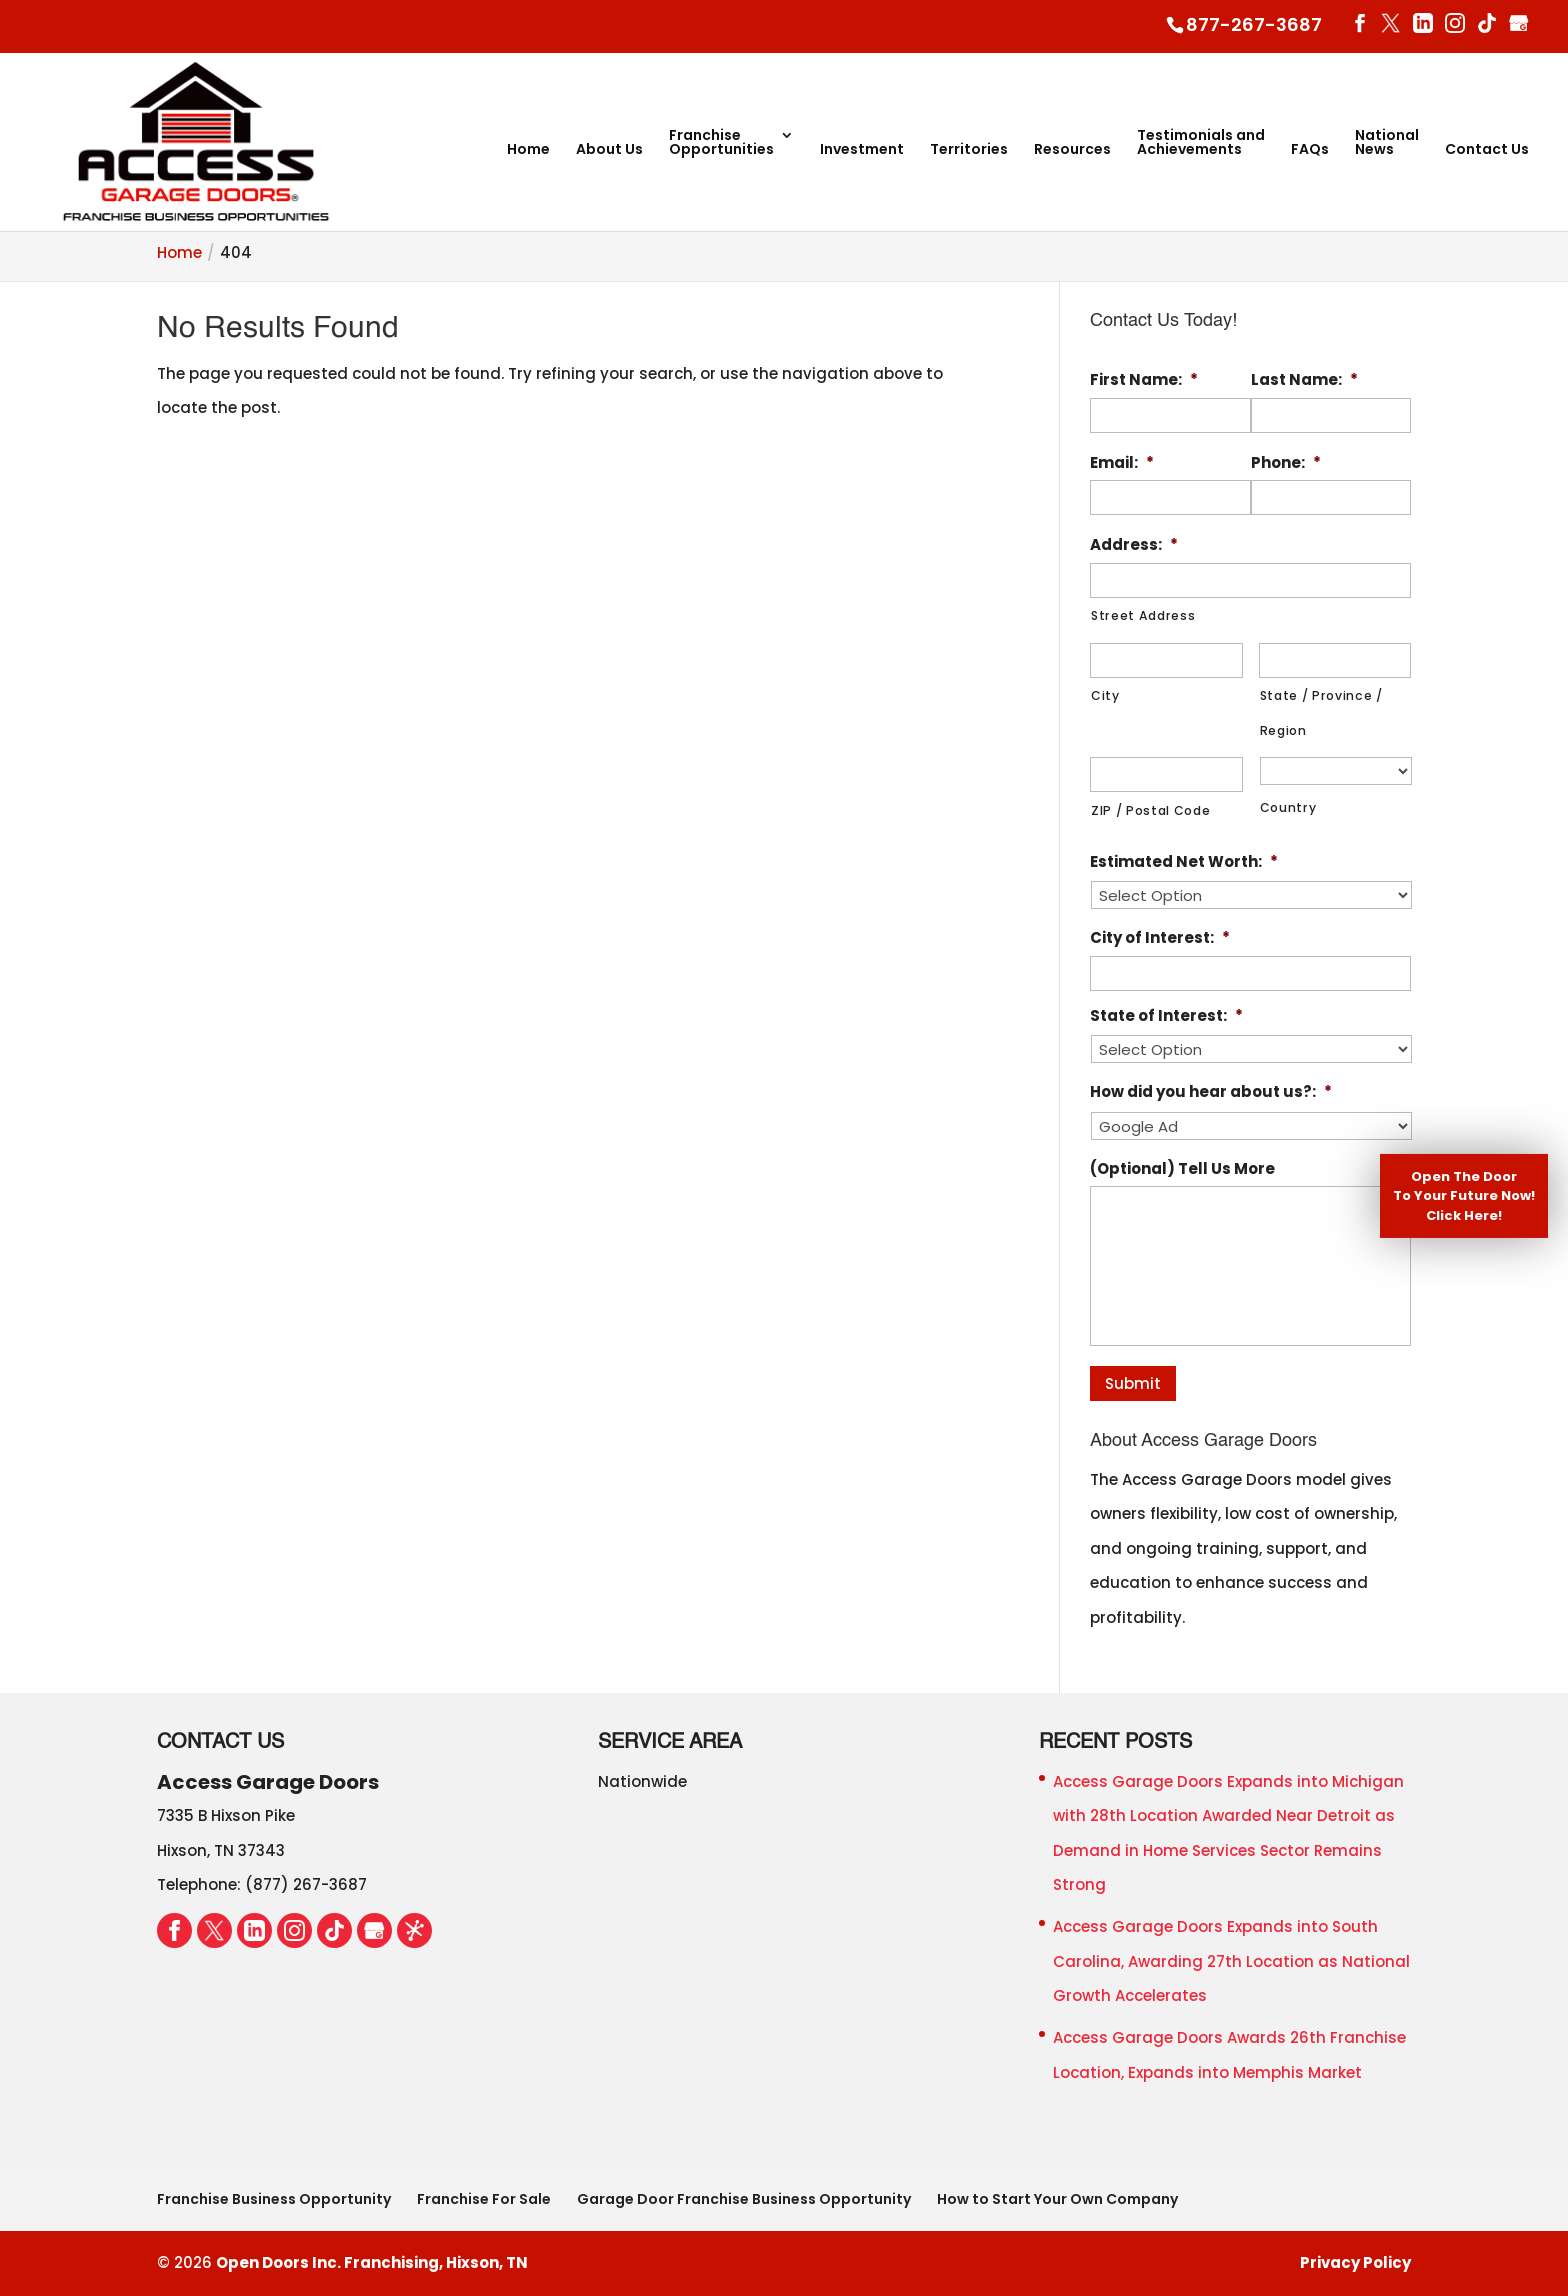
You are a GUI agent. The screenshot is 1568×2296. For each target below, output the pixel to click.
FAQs (1310, 150)
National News (1387, 143)
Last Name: (1304, 380)
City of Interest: (1160, 938)
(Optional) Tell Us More (1182, 1169)
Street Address (1143, 615)
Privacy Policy (1355, 2262)
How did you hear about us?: (1211, 1092)
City (1105, 695)
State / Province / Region (1321, 713)
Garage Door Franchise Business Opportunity (744, 2199)
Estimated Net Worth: (1184, 862)
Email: (1122, 463)
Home (528, 150)
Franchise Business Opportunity (274, 2199)
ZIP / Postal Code (1150, 810)
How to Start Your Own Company (1057, 2199)
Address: (1134, 545)
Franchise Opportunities (721, 143)
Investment (862, 150)
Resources (1072, 150)
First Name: (1144, 380)
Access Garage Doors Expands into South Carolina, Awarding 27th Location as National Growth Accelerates (1231, 1961)
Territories (969, 150)
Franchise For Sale (484, 2199)
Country (1288, 808)
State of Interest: (1166, 1016)
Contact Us (1487, 150)
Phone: (1286, 463)
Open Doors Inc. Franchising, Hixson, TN (372, 2262)
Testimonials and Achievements (1201, 143)
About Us (609, 150)
